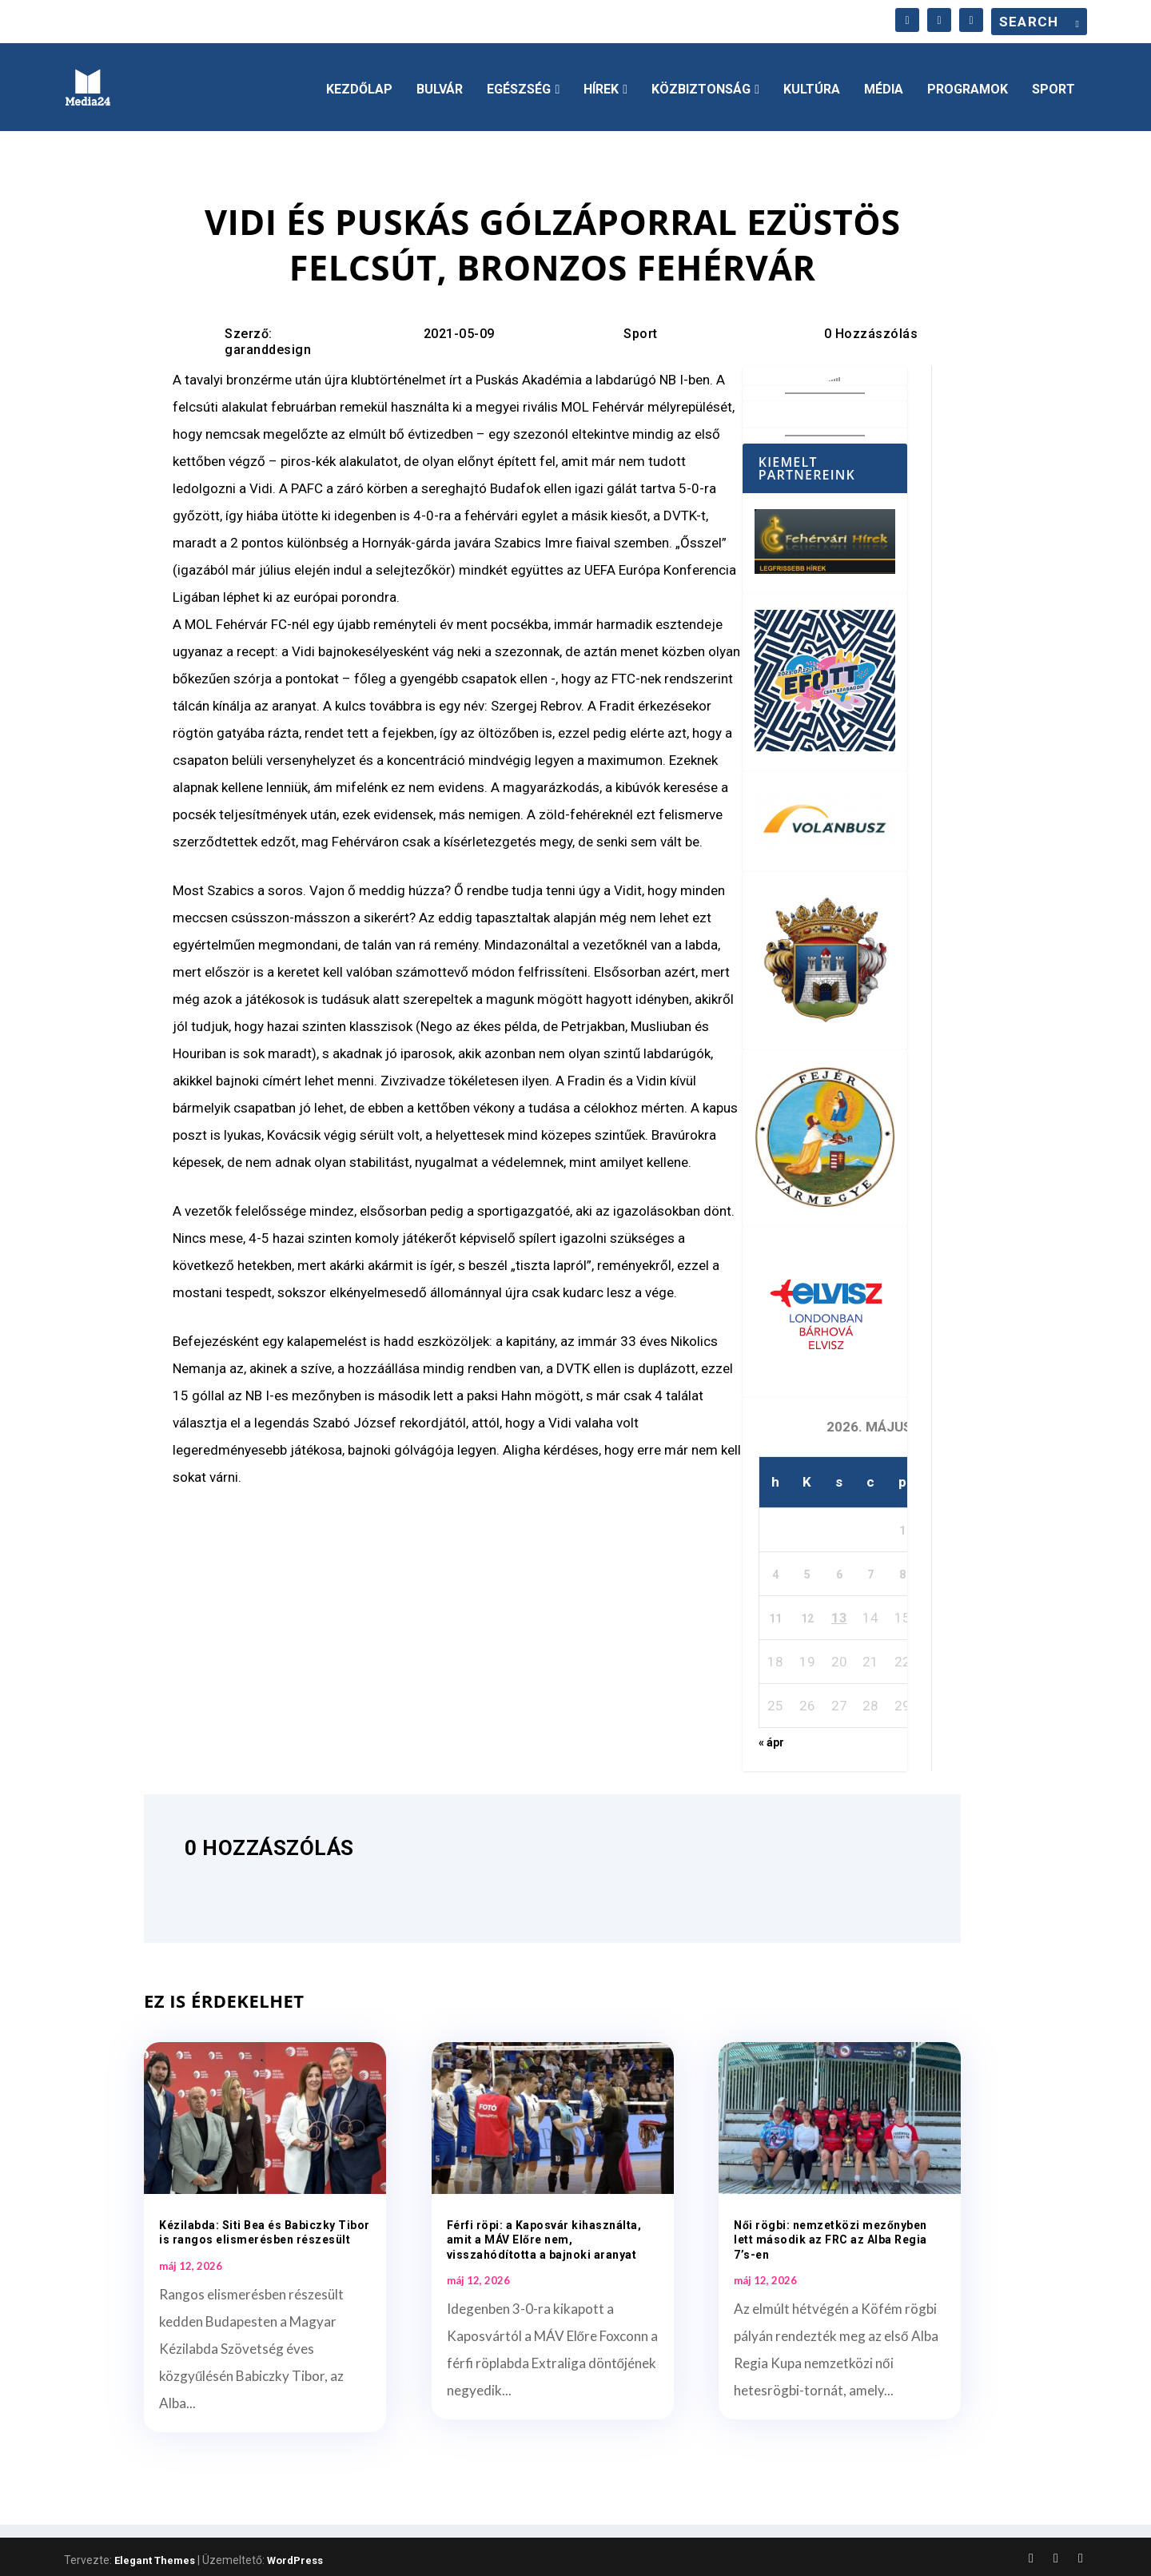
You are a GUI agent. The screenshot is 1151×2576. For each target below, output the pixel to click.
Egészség (519, 85)
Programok (967, 85)
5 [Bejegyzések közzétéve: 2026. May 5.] (807, 1569)
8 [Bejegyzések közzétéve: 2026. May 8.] (902, 1569)
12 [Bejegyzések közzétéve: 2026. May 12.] (807, 1613)
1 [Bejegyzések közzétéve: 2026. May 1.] (902, 1525)
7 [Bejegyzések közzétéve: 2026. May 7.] (870, 1569)
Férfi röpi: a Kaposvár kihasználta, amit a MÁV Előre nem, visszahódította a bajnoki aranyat (544, 2234)
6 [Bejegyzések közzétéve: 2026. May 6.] (839, 1569)
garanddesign (268, 344)
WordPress (295, 2556)
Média (883, 85)
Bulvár (439, 85)
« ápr (771, 1737)
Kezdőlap (359, 85)
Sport (1053, 85)
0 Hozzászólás (871, 328)
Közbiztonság (701, 85)
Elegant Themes (154, 2556)
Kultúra (811, 85)
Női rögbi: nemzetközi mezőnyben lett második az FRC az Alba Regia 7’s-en (830, 2234)
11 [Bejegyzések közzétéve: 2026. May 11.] (775, 1613)
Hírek (601, 85)
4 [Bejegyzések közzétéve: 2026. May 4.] (775, 1569)
